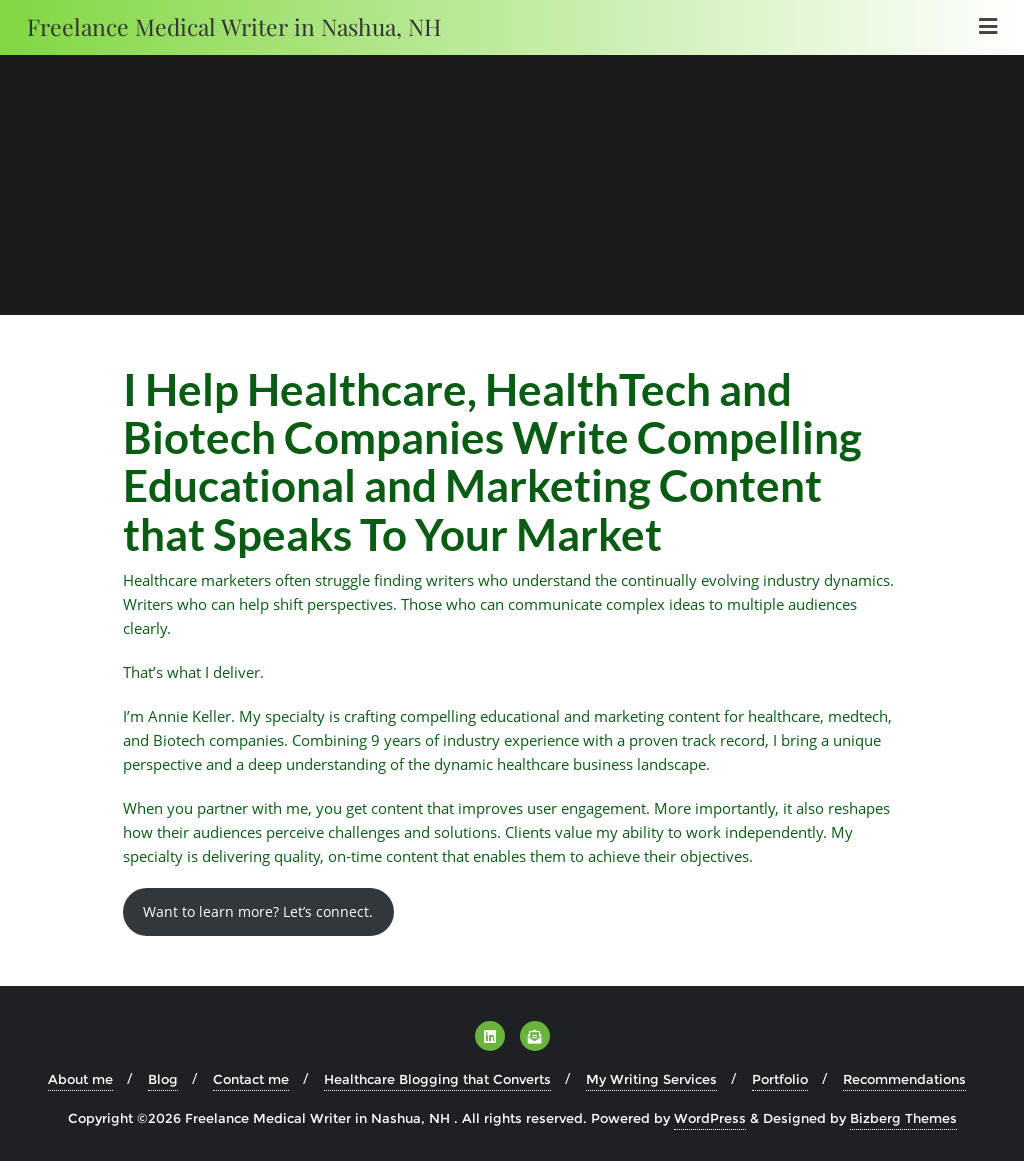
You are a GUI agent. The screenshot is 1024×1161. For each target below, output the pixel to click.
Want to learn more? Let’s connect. (258, 911)
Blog (163, 1079)
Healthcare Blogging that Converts (437, 1079)
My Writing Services (651, 1079)
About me (80, 1079)
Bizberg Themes (903, 1118)
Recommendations (904, 1079)
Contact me (251, 1079)
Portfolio (780, 1079)
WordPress (710, 1118)
